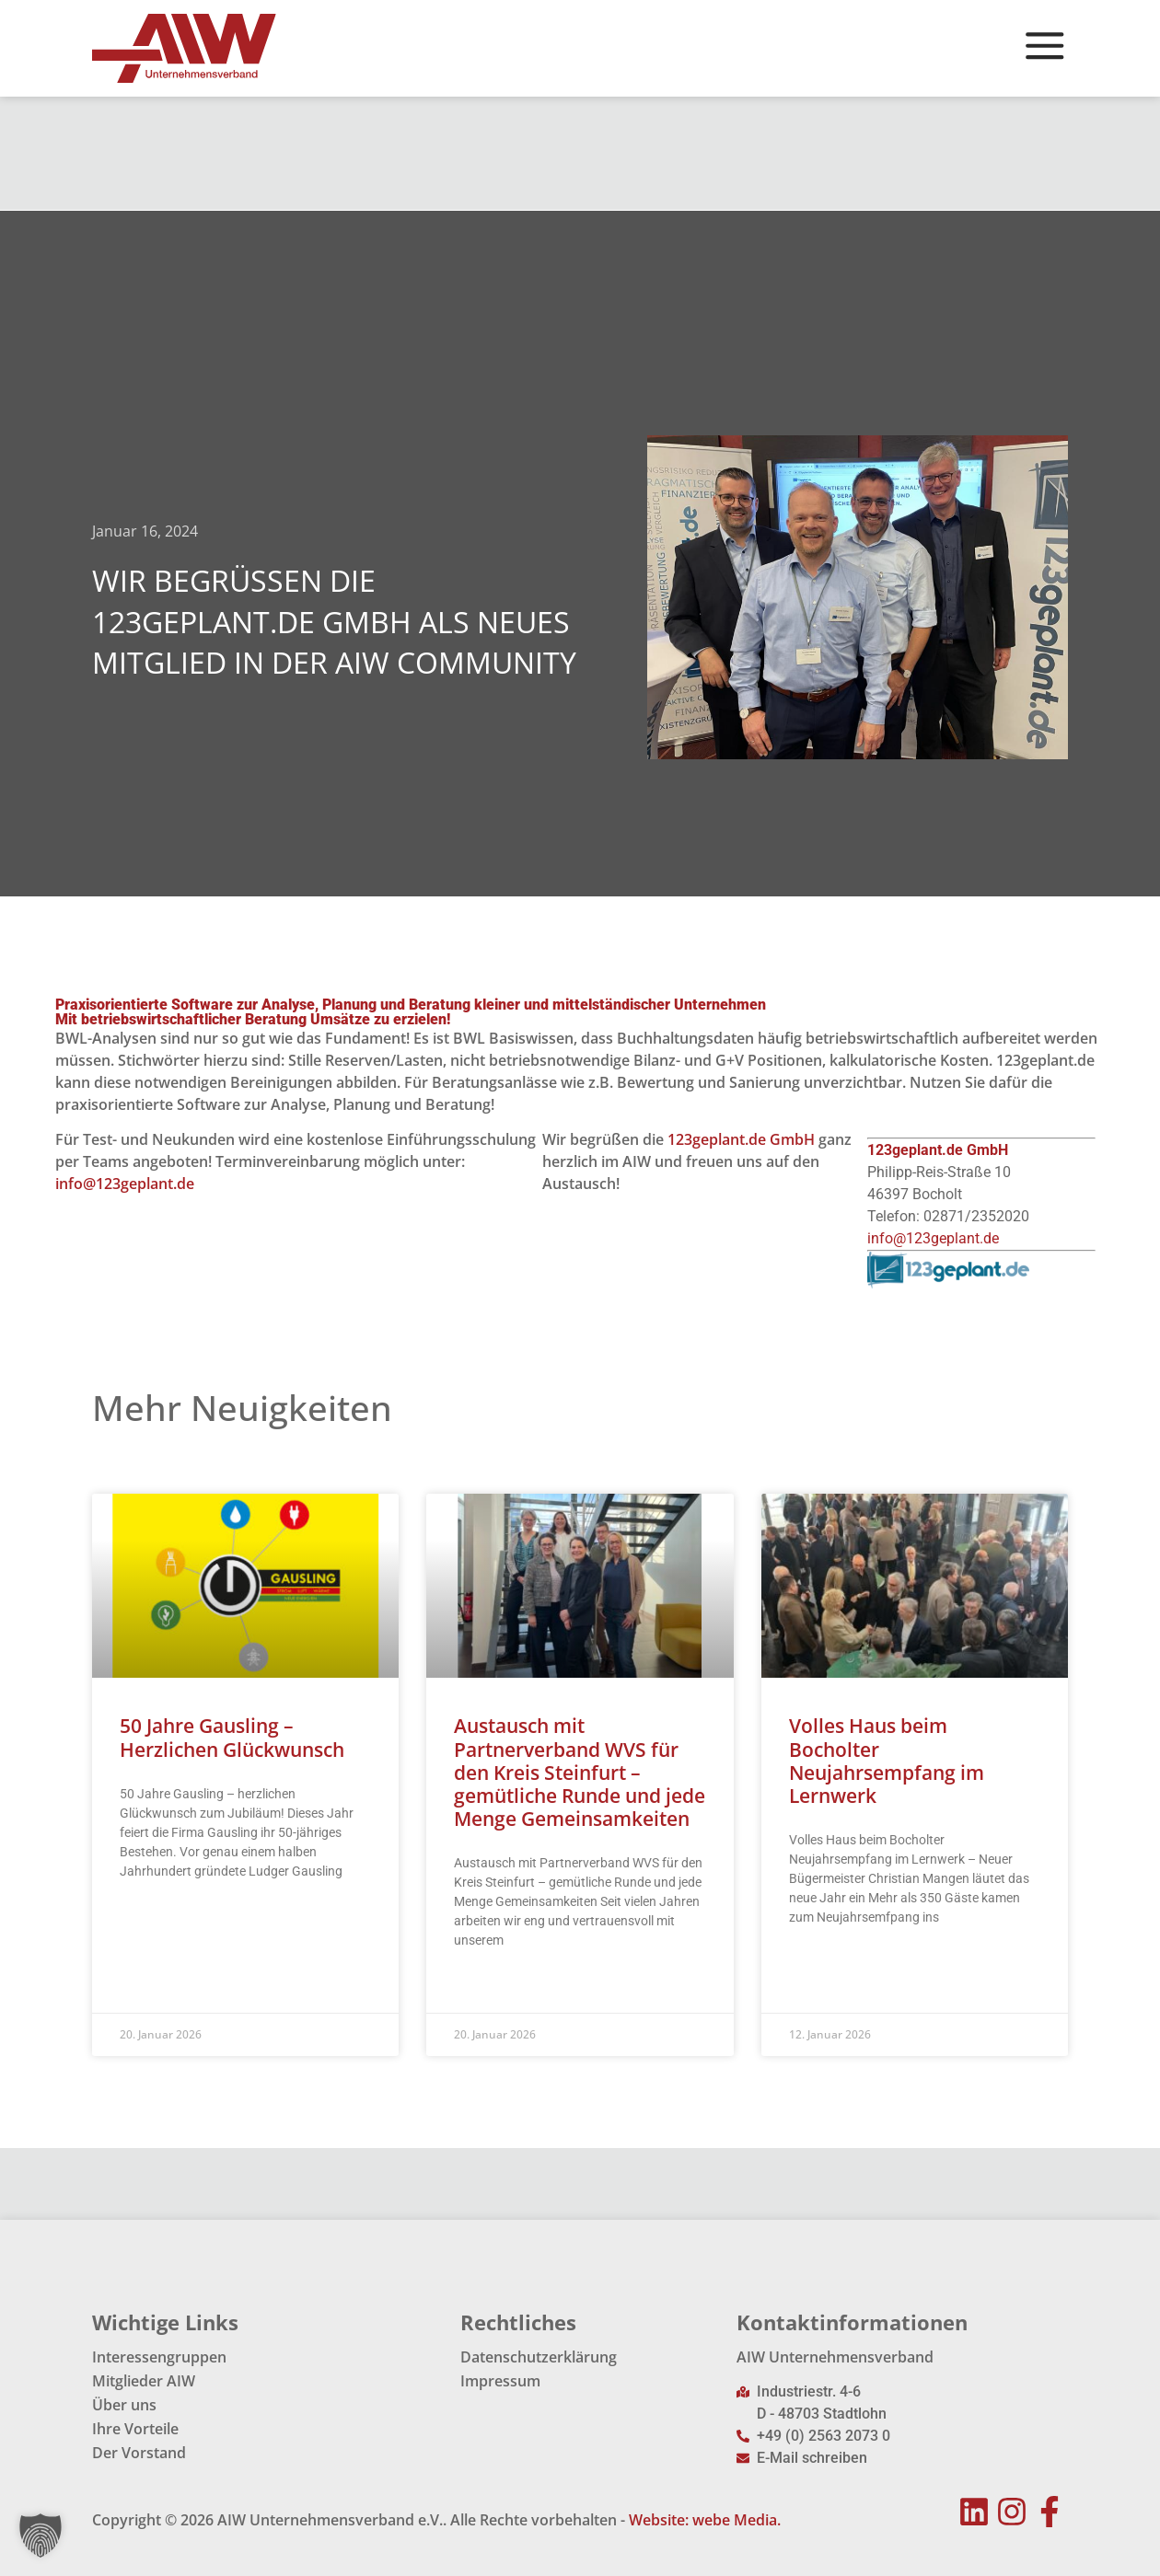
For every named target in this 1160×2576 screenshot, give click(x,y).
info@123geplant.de (124, 1183)
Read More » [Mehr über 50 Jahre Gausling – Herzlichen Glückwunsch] (155, 1917)
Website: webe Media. (705, 2520)
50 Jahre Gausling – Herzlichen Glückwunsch (232, 1737)
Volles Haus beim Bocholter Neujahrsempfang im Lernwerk (886, 1760)
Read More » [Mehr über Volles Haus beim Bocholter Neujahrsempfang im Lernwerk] (824, 1963)
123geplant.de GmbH (741, 1139)
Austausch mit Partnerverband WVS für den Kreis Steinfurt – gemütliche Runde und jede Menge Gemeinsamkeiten (579, 1772)
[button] (40, 2535)
